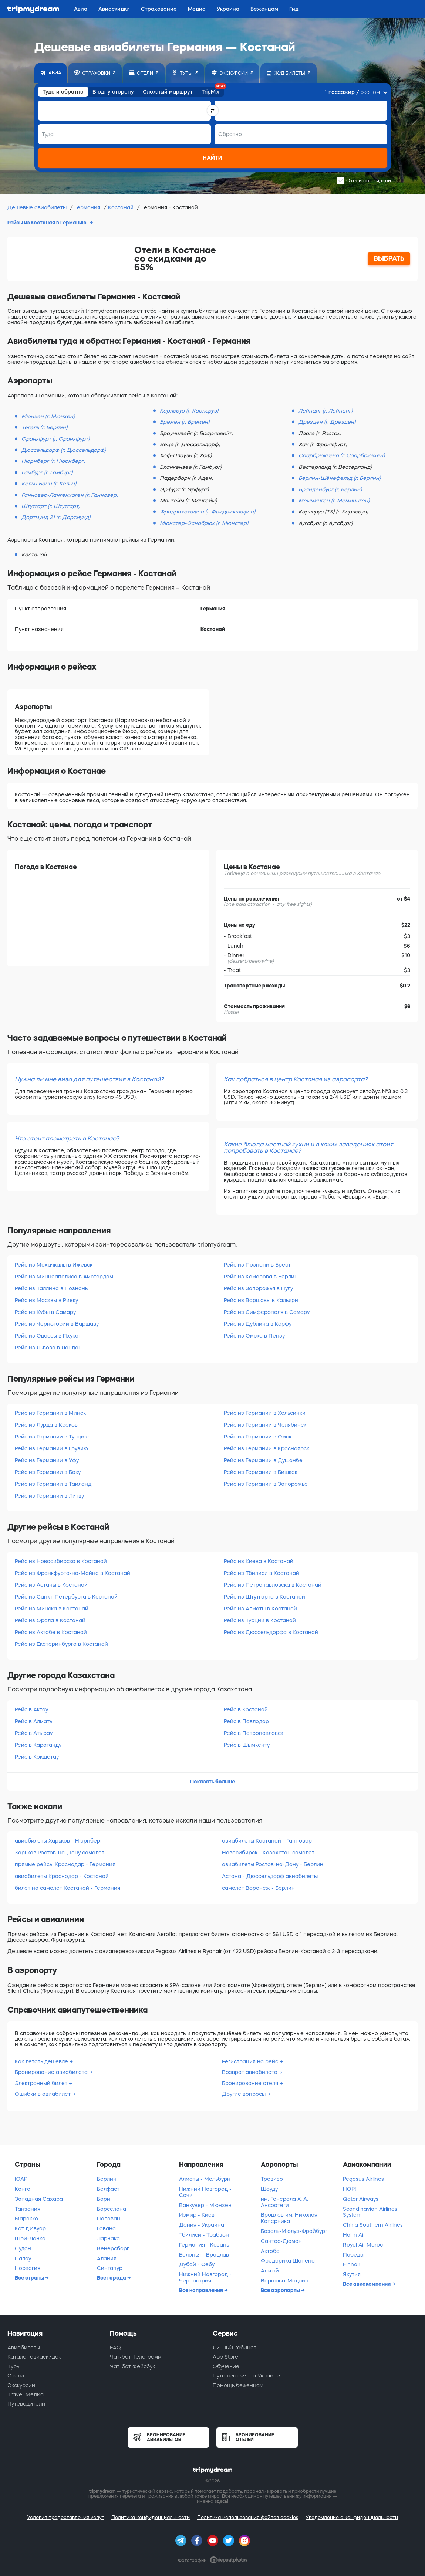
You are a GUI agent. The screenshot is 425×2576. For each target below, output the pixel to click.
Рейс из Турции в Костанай (260, 1620)
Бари (103, 2199)
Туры (13, 2366)
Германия (88, 207)
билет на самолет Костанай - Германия (67, 1888)
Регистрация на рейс (251, 2061)
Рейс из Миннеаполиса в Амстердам (64, 1276)
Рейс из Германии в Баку (48, 1472)
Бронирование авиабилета (52, 2072)
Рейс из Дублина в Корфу (257, 1323)
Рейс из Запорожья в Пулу (258, 1288)
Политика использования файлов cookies (247, 2517)
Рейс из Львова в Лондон (48, 1347)
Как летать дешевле (42, 2061)
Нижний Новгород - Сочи (205, 2192)
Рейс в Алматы (34, 1721)
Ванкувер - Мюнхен (205, 2205)
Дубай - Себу (197, 2264)
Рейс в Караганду (38, 1745)
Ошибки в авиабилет (43, 2094)
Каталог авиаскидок (34, 2356)
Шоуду (269, 2189)
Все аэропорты (281, 2290)
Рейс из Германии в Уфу (47, 1460)
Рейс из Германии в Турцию (52, 1436)
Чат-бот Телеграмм (136, 2356)
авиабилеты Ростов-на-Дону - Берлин (272, 1864)
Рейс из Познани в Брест (257, 1264)
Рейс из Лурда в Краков (46, 1424)
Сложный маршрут (168, 91)
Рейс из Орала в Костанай (50, 1620)
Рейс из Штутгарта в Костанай (264, 1596)
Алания (107, 2258)
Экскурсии (21, 2385)
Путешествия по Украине (246, 2375)
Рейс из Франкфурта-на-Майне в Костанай (72, 1573)
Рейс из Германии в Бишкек (260, 1472)
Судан (23, 2248)
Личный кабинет (234, 2347)
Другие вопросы (244, 2094)
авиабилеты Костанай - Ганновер (267, 1840)
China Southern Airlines (373, 2224)
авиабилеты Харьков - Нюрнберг (58, 1840)
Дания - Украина (201, 2224)
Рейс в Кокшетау (37, 1756)
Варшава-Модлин (284, 2280)
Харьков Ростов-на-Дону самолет (59, 1852)
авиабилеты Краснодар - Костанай (62, 1876)
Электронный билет (42, 2083)
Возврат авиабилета (250, 2072)
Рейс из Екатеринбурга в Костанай (61, 1644)
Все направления (201, 2290)
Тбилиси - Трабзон (204, 2234)
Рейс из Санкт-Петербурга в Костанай (66, 1596)
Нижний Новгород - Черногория (205, 2277)
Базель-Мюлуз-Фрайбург (294, 2231)
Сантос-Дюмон (281, 2241)
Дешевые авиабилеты (37, 207)
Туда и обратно (63, 91)
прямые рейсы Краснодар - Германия (65, 1864)
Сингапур (109, 2268)
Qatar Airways (360, 2199)
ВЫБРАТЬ (389, 258)
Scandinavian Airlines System (370, 2212)
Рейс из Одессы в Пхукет (48, 1335)
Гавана (106, 2228)
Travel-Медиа (25, 2394)
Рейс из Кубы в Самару (45, 1312)
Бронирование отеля (251, 2083)
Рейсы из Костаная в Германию (47, 222)
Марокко (26, 2218)
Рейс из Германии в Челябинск (265, 1424)
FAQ (115, 2347)
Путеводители (26, 2403)
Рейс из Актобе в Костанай (51, 1632)
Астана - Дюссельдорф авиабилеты (270, 1876)
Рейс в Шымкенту (247, 1745)
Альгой (270, 2270)
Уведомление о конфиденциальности (352, 2517)
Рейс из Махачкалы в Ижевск (53, 1264)
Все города (112, 2277)
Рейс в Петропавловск (253, 1733)
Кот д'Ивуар (30, 2228)
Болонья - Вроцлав (204, 2254)
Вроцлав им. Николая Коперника (289, 2218)
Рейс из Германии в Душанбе (263, 1460)
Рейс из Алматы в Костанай (260, 1608)
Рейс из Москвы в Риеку (46, 1300)
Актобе (270, 2251)
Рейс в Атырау (34, 1733)
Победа (353, 2254)
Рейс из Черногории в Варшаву (57, 1323)
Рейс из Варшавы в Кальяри (261, 1300)
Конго (22, 2189)
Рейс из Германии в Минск (50, 1413)
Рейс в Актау (31, 1709)
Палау (23, 2258)
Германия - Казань (204, 2244)
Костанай (121, 207)
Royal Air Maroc (363, 2244)
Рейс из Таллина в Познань (51, 1288)
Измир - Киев (197, 2214)
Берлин (107, 2179)
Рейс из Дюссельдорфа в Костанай (271, 1632)
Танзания (27, 2208)
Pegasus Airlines (363, 2179)
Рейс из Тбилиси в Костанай (261, 1573)
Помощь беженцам (238, 2385)
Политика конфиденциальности (150, 2517)
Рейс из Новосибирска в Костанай (61, 1561)
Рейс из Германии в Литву (49, 1495)
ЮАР (21, 2179)
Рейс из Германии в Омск (257, 1436)
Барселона (111, 2208)
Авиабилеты (23, 2347)
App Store (225, 2356)
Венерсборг (113, 2248)
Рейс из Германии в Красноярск (266, 1448)
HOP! (349, 2189)
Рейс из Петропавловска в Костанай (272, 1584)
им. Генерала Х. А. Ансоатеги (284, 2202)
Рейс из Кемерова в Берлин (261, 1276)
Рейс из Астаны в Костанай (51, 1584)
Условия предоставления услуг (65, 2517)
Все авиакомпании (367, 2284)
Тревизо (272, 2179)
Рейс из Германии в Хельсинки (265, 1413)
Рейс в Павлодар (246, 1721)
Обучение (226, 2366)
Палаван (108, 2218)
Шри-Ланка (30, 2238)
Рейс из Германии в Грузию (51, 1448)
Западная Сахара (39, 2199)
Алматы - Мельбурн (204, 2179)
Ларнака (108, 2238)
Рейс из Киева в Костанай (258, 1561)
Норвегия (27, 2268)
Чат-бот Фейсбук (132, 2366)
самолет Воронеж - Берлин (258, 1888)
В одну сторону (113, 91)
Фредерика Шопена (288, 2260)
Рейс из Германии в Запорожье (266, 1484)
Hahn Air (354, 2234)
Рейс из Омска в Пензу (254, 1335)
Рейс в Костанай (246, 1709)
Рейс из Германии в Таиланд (53, 1484)
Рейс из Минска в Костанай (51, 1608)
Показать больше (212, 1781)
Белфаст (108, 2189)
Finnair (351, 2264)
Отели (15, 2375)
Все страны (30, 2277)
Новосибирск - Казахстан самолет (268, 1852)
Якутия (352, 2274)
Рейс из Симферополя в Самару (267, 1312)
